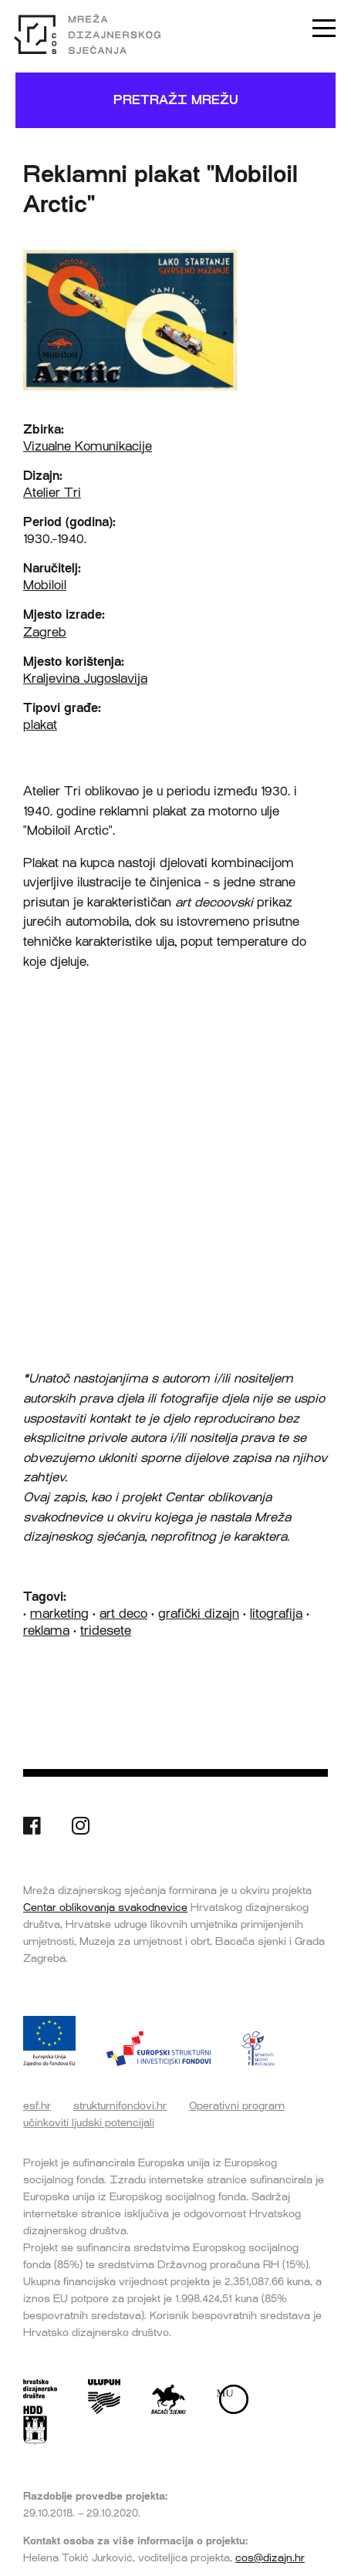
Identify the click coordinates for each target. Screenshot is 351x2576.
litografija (276, 1613)
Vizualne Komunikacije (87, 446)
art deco (123, 1613)
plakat (40, 724)
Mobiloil (44, 585)
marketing (59, 1613)
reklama (46, 1630)
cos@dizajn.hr (270, 2557)
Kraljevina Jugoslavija (85, 678)
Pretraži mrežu (175, 100)
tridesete (105, 1630)
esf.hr (37, 2105)
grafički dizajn (198, 1613)
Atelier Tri (52, 492)
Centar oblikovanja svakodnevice (105, 1907)
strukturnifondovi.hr (120, 2105)
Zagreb (44, 632)
